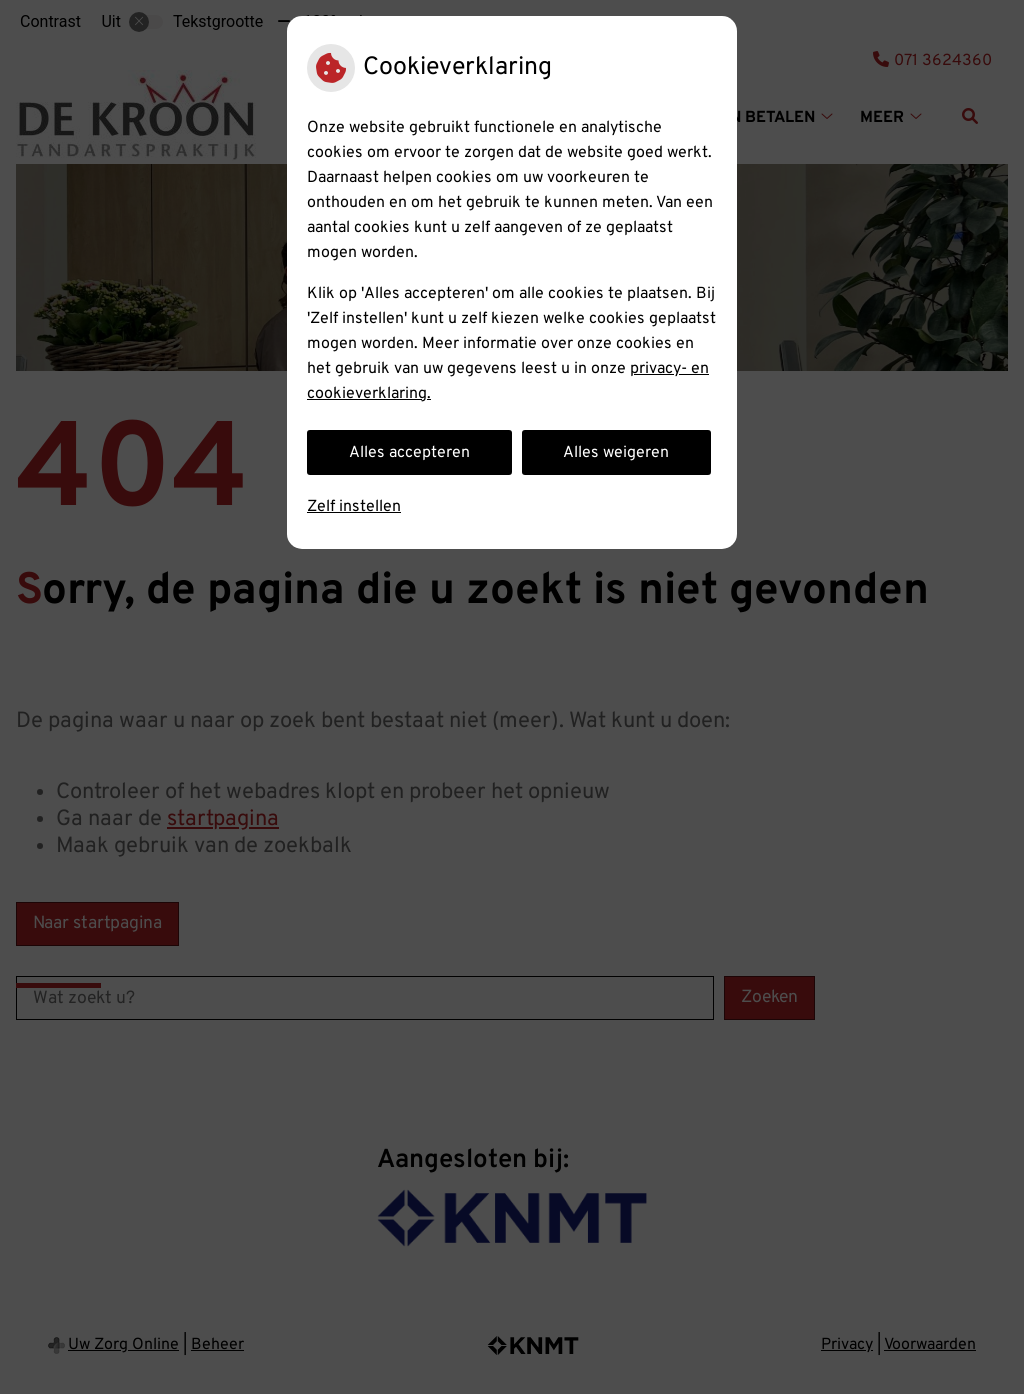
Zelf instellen (354, 507)
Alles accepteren (409, 453)
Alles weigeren (616, 453)
